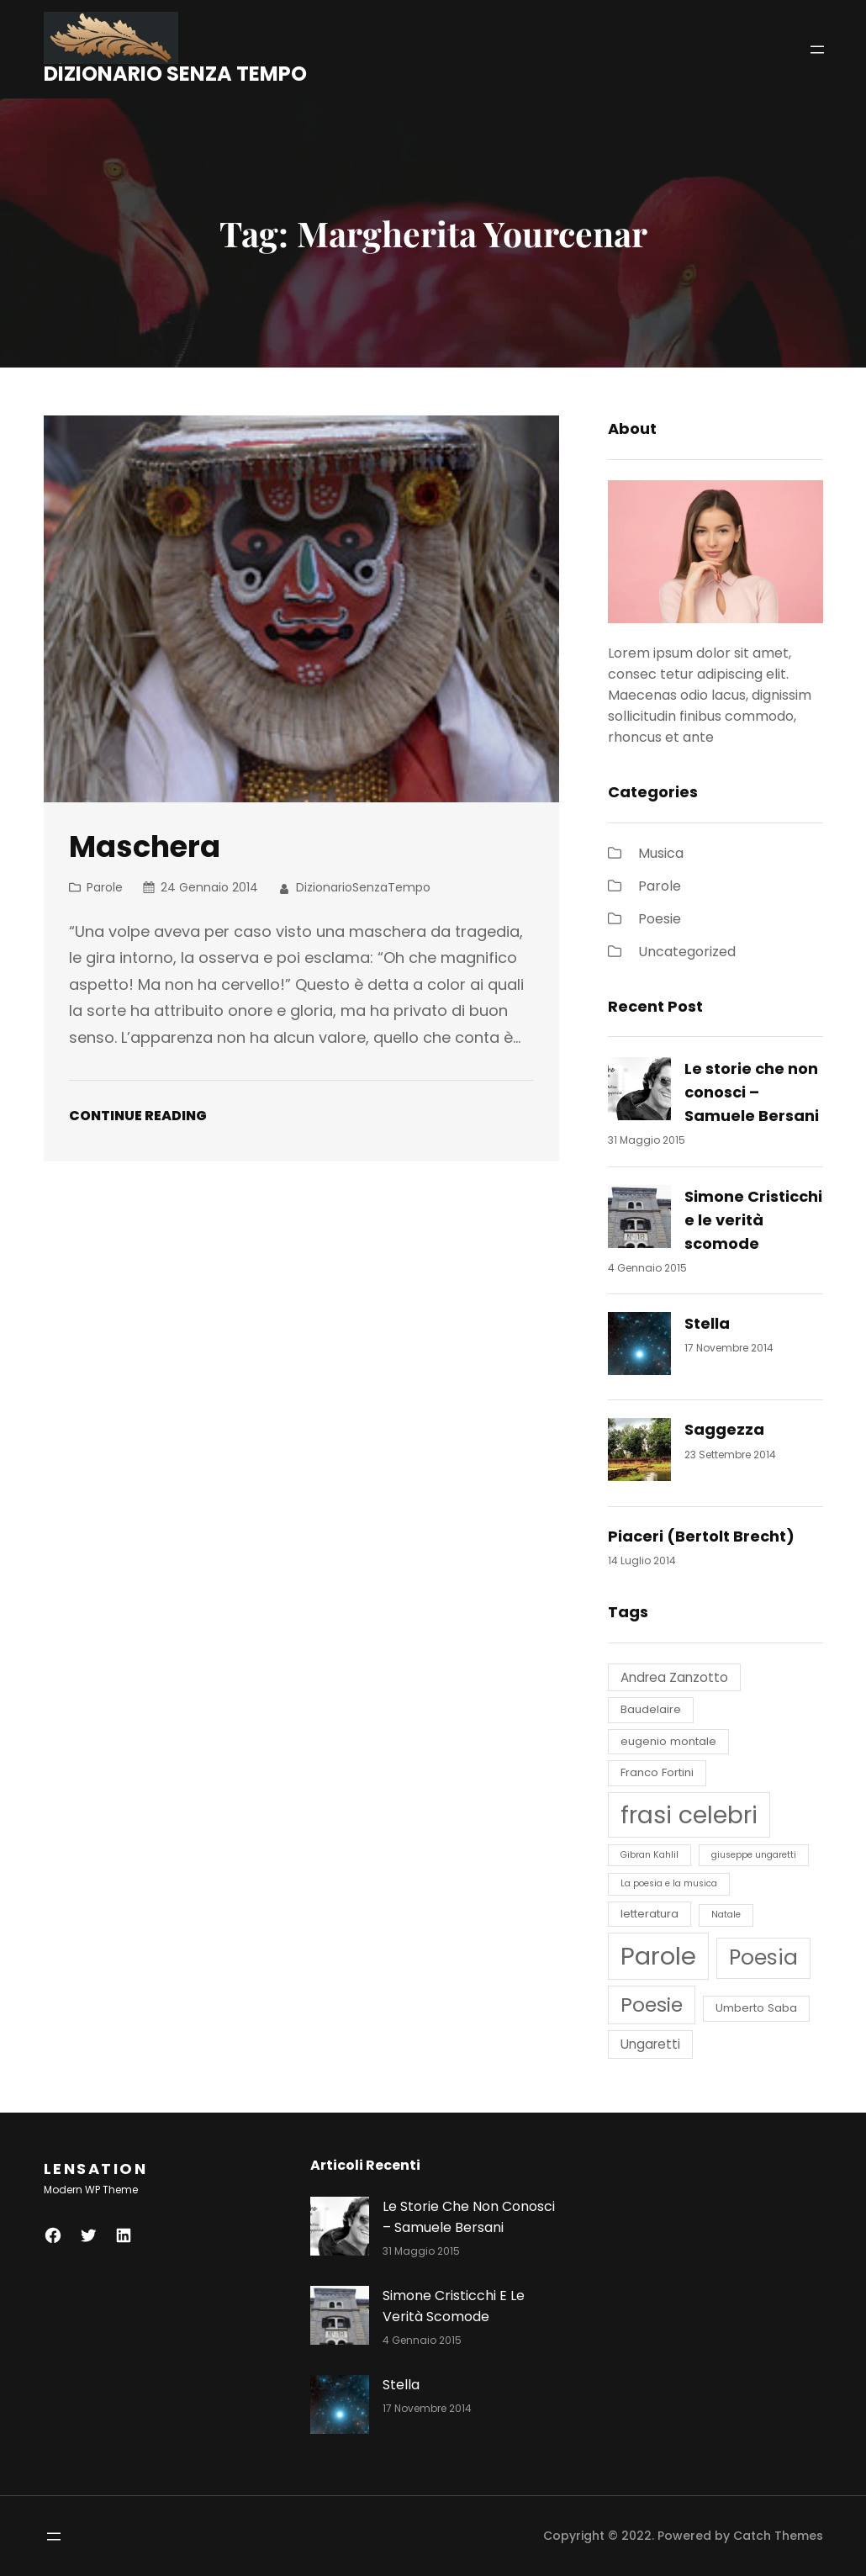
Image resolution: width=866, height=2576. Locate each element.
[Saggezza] (639, 1453)
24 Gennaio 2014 (209, 887)
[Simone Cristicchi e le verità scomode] (639, 1220)
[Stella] (639, 1347)
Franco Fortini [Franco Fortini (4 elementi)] (657, 1772)
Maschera (144, 846)
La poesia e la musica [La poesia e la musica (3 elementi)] (668, 1883)
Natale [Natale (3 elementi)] (726, 1914)
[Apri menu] (817, 49)
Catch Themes (778, 2535)
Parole (105, 887)
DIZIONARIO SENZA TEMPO (175, 74)
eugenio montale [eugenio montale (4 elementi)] (668, 1741)
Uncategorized (687, 951)
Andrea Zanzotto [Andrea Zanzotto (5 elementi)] (674, 1677)
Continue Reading (138, 1115)
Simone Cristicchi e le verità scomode (753, 1220)
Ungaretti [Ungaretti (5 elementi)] (650, 2044)
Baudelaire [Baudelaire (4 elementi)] (650, 1709)
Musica (661, 853)
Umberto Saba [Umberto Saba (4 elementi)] (756, 2008)
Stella (707, 1323)
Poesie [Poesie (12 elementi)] (651, 2005)
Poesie (659, 918)
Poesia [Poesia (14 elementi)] (763, 1957)
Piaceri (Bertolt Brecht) (701, 1536)
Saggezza (724, 1429)
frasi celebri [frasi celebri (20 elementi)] (689, 1815)
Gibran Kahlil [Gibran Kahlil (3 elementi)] (649, 1855)
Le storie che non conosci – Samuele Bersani (751, 1092)
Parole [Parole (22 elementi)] (658, 1956)
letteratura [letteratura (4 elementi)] (649, 1914)
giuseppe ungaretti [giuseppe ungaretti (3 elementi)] (753, 1855)
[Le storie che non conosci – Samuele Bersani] (639, 1092)
